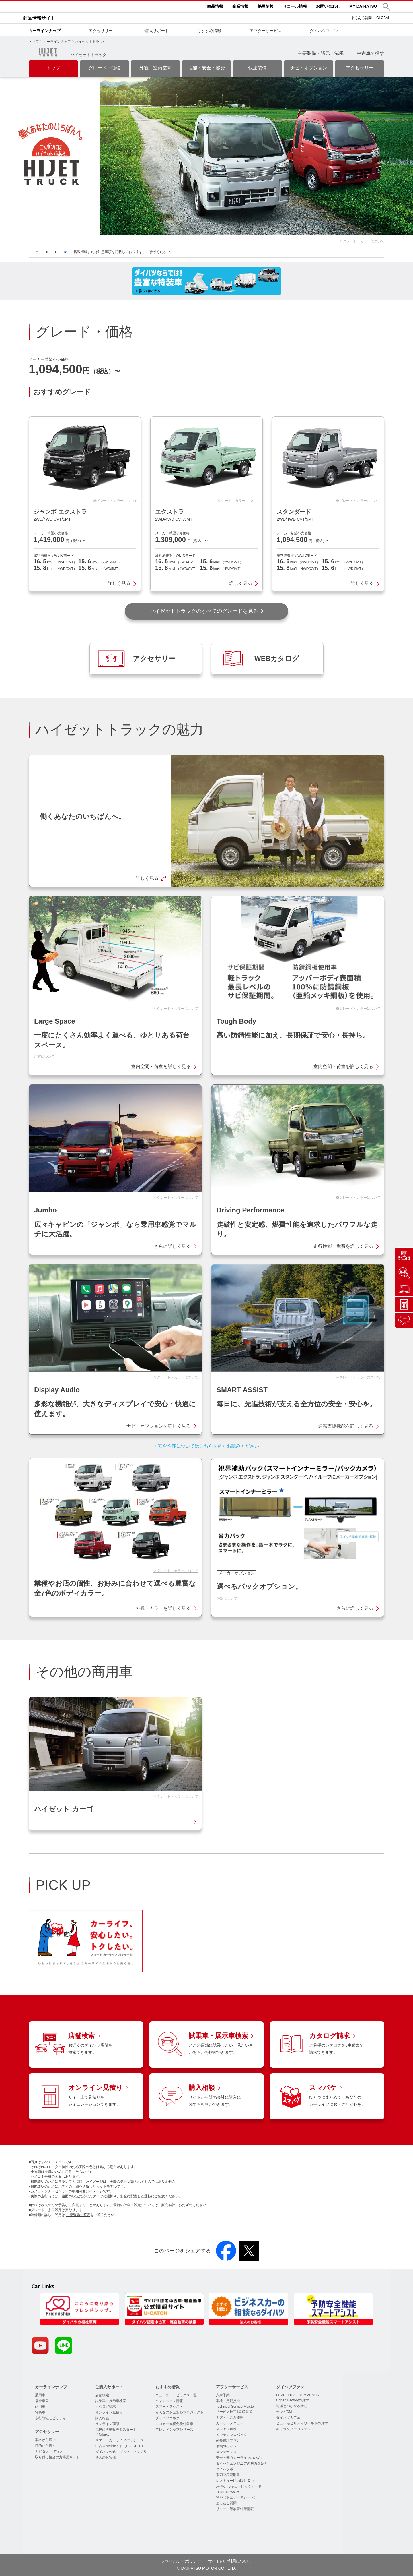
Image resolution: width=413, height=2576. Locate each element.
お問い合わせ (328, 6)
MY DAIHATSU (363, 6)
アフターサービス (266, 30)
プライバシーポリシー (181, 2561)
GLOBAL (383, 18)
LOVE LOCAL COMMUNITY (298, 2395)
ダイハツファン (324, 30)
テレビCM (284, 2412)
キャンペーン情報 (169, 2401)
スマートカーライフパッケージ (119, 2440)
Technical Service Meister (235, 2407)
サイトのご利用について (230, 2561)
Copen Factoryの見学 (292, 2400)
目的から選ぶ (45, 2446)
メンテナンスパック (231, 2435)
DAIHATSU (66, 6)
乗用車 (40, 2395)
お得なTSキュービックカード (239, 2486)
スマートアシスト (169, 2407)
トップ (34, 42)
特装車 (40, 2412)
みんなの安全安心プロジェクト (179, 2412)
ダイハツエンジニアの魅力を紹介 (242, 2463)
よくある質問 (361, 18)
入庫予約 (223, 2395)
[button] (386, 7)
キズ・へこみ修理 (229, 2418)
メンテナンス (226, 2452)
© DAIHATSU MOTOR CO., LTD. (206, 2568)
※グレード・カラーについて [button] (362, 241)
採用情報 (266, 6)
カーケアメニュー (229, 2423)
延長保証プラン (228, 2440)
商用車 (40, 2407)
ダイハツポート (228, 2469)
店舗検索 (102, 2395)
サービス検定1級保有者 (234, 2412)
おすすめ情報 (209, 30)
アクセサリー (101, 30)
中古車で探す (370, 53)
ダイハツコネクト (169, 2418)
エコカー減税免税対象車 (174, 2424)
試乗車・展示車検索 (110, 2401)
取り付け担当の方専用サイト (57, 2457)
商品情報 (215, 6)
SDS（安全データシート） (237, 2497)
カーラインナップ (44, 30)
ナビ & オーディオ (49, 2451)
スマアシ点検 (226, 2429)
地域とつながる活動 (291, 2406)
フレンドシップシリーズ (174, 2430)
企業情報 (240, 6)
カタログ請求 (105, 2407)
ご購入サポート (155, 30)
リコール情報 (295, 6)
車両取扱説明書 (228, 2475)
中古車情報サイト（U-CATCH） (120, 2446)
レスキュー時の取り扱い (235, 2481)
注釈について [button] (44, 1057)
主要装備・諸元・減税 (321, 53)
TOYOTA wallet (227, 2492)
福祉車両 (42, 2401)
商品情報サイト (39, 18)
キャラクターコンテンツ (295, 2429)
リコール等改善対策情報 (235, 2509)
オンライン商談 (107, 2424)
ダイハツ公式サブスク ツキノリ (121, 2452)
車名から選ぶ (45, 2440)
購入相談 (102, 2418)
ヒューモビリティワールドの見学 (302, 2423)
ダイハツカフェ (288, 2418)
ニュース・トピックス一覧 (176, 2395)
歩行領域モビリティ (50, 2418)
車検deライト (226, 2446)
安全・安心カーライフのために (240, 2458)
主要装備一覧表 (78, 2215)
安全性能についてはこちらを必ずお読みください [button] (208, 1446)
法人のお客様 (105, 2457)
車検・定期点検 (228, 2401)
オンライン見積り (109, 2412)
